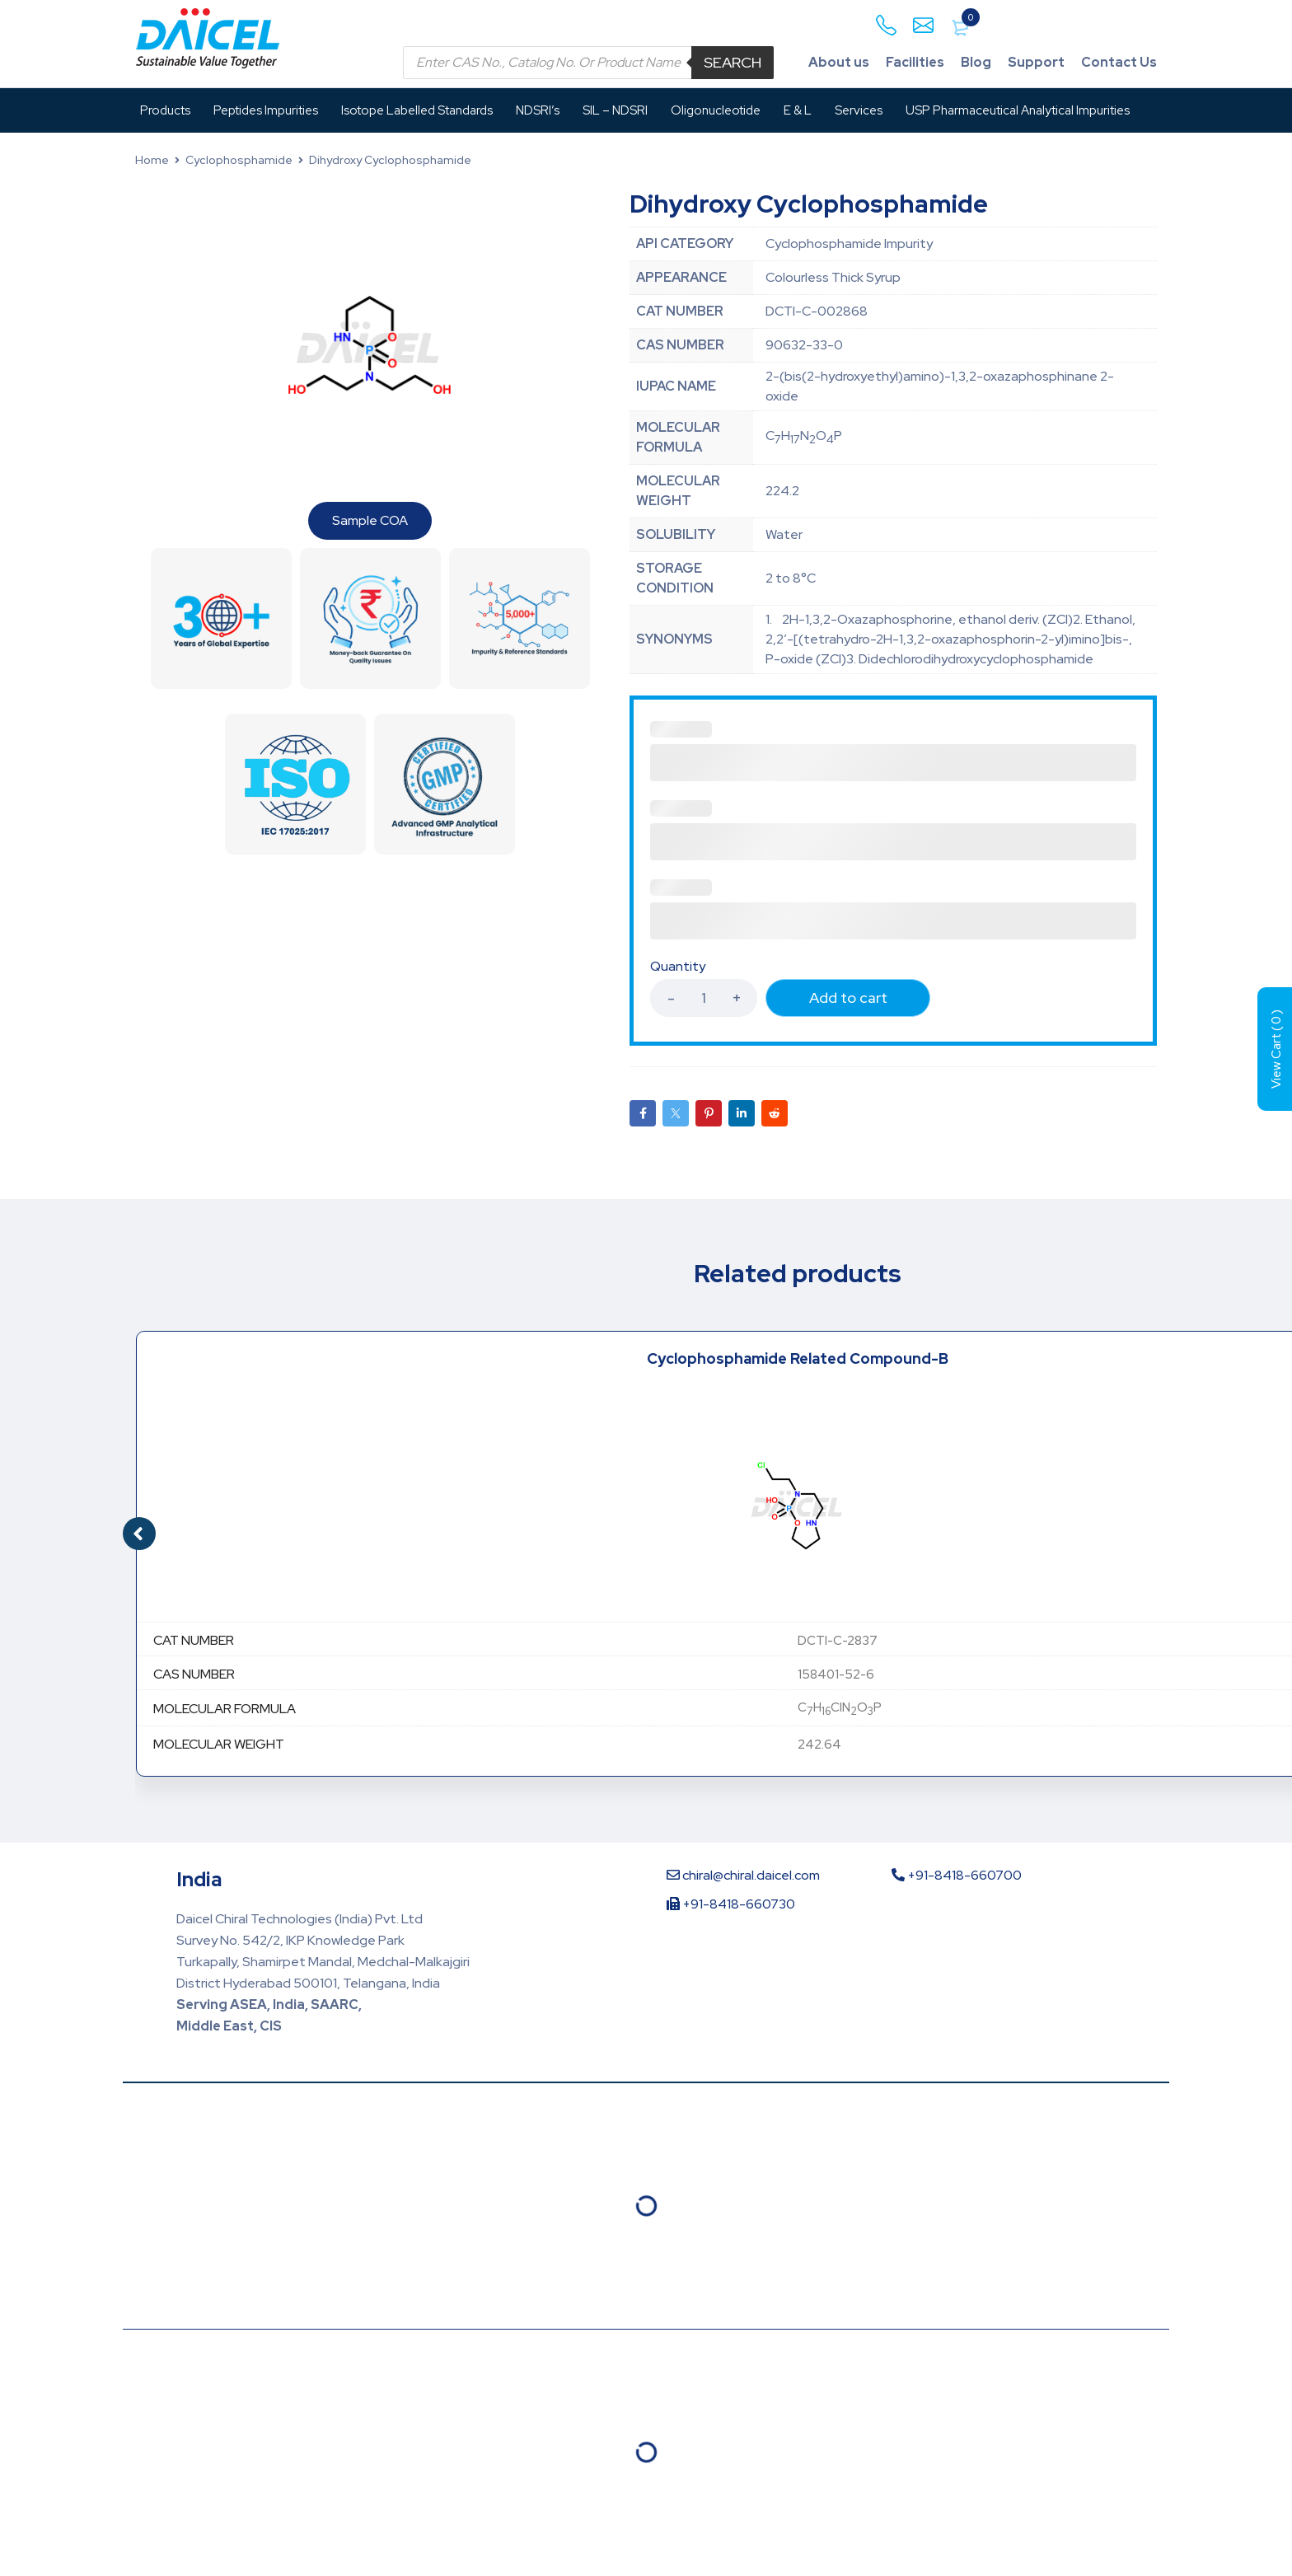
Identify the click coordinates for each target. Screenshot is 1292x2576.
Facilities (915, 62)
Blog (976, 62)
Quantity (677, 966)
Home (152, 159)
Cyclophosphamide (239, 159)
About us (838, 62)
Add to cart (848, 997)
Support (1036, 62)
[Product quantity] (703, 998)
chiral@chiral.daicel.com (743, 1875)
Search (732, 62)
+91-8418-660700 (957, 1875)
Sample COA (370, 520)
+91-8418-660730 (731, 1904)
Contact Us (1119, 62)
